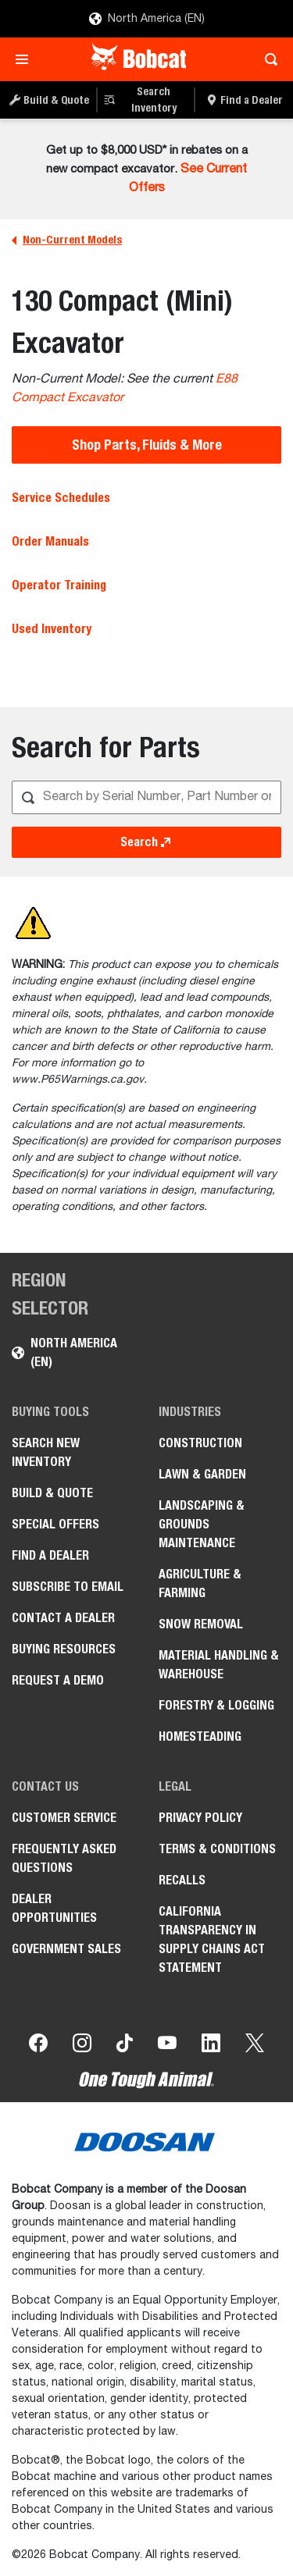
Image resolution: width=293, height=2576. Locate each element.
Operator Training (59, 585)
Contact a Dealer (63, 1617)
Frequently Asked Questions (64, 1858)
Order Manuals (50, 541)
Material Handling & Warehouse (219, 1664)
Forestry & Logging (216, 1705)
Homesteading (200, 1736)
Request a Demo (58, 1680)
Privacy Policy (200, 1817)
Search (146, 842)
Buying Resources (64, 1649)
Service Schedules (61, 497)
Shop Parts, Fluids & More (147, 444)
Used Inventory (51, 628)
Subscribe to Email (67, 1586)
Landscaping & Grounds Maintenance (202, 1524)
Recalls (182, 1880)
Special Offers (55, 1524)
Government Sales (66, 1948)
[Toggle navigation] (26, 59)
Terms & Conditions (217, 1848)
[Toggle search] (266, 59)
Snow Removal (201, 1624)
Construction (200, 1443)
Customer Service (64, 1817)
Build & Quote (52, 1492)
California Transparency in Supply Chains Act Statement (212, 1939)
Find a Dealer (50, 1555)
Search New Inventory (46, 1452)
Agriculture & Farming (200, 1583)
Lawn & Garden (202, 1474)
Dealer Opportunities (54, 1908)
